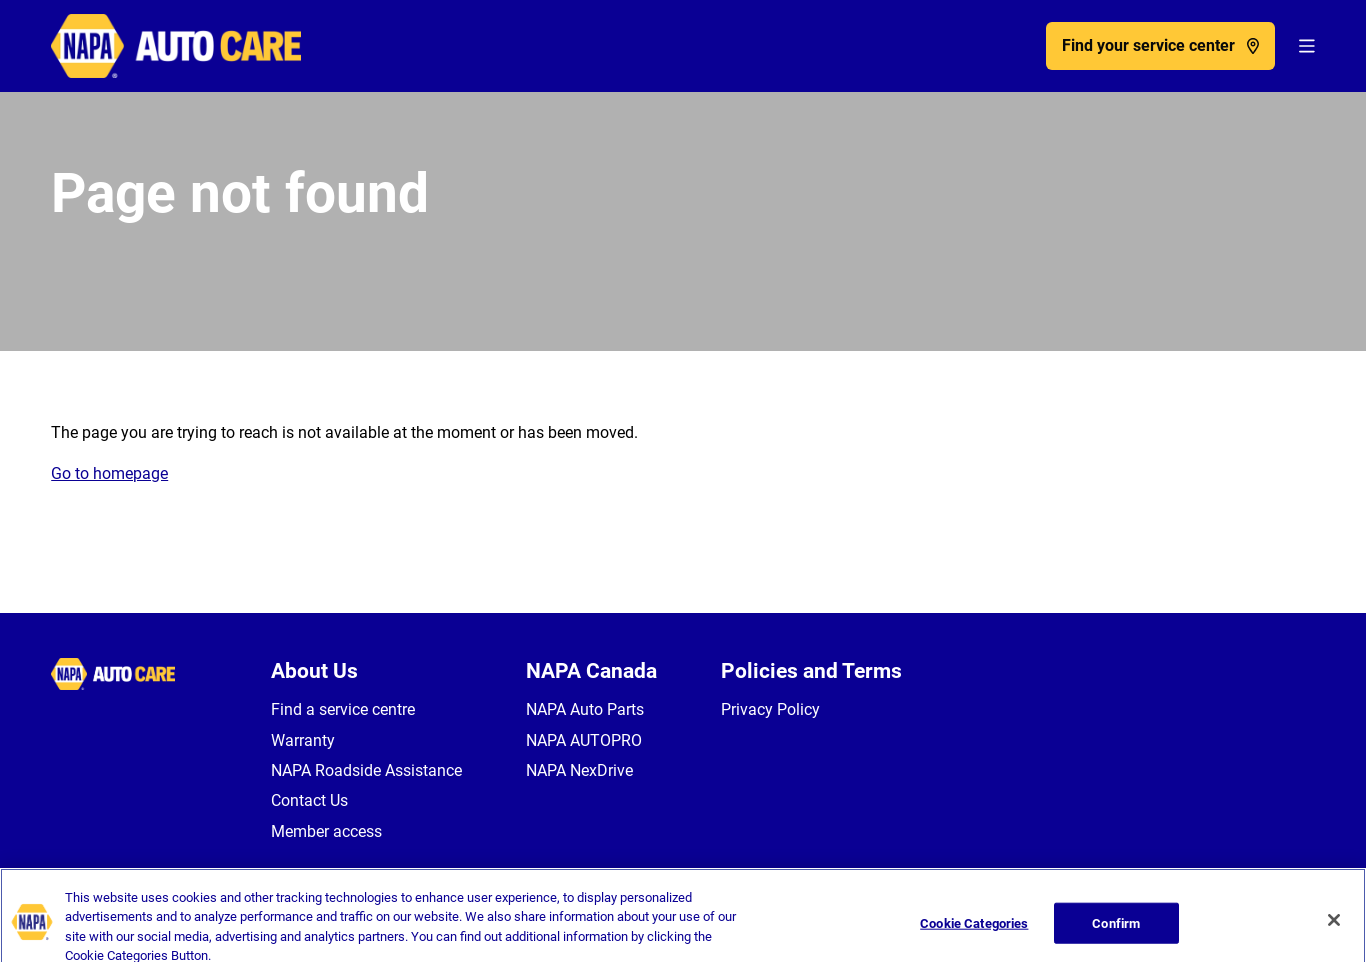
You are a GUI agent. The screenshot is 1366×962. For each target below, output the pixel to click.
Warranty (303, 740)
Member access (326, 831)
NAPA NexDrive (579, 770)
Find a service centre (343, 709)
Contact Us (309, 800)
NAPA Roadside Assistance (366, 770)
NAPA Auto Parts (585, 709)
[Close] (1334, 932)
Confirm (1116, 935)
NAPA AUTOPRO (584, 740)
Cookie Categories (974, 935)
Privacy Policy (770, 709)
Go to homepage (109, 473)
